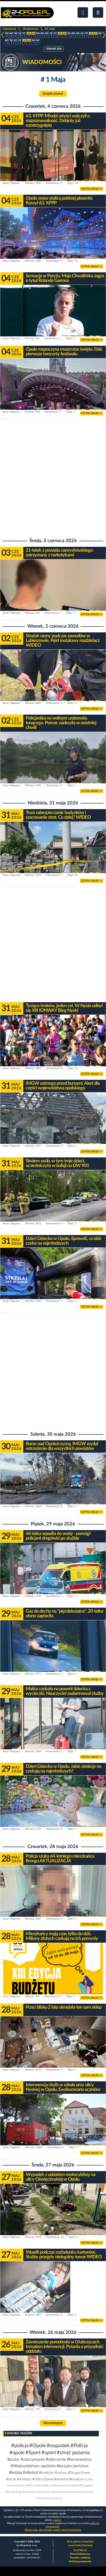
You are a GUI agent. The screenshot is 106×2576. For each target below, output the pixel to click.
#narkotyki (29, 2491)
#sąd (19, 2491)
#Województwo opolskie (33, 2466)
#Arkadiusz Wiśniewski (51, 2485)
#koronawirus (79, 2459)
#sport (48, 2452)
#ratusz (61, 2473)
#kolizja (15, 2473)
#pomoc (20, 2485)
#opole (17, 2452)
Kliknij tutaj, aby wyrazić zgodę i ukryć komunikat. (53, 2530)
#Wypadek (85, 2485)
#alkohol (30, 2473)
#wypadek (58, 2445)
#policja (19, 2445)
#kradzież (46, 2473)
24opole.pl (9, 28)
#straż (11, 2479)
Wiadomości (30, 28)
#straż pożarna (73, 2452)
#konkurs (76, 2479)
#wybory (24, 2479)
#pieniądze (58, 2491)
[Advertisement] (53, 477)
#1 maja (50, 28)
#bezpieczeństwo (72, 2466)
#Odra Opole (42, 2479)
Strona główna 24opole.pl (80, 2541)
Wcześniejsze (53, 2423)
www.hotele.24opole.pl (80, 2545)
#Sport (33, 2452)
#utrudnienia (74, 2491)
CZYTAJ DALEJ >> (91, 188)
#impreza (88, 2491)
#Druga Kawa (79, 2473)
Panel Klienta (80, 2550)
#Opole (37, 2445)
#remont (61, 2479)
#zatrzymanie (33, 2459)
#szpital (72, 2485)
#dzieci (46, 2491)
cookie (57, 2520)
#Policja (79, 2445)
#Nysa (30, 2485)
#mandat (57, 2498)
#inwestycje (43, 2498)
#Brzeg (10, 2491)
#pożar (13, 2459)
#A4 (39, 2491)
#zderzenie (56, 2459)
